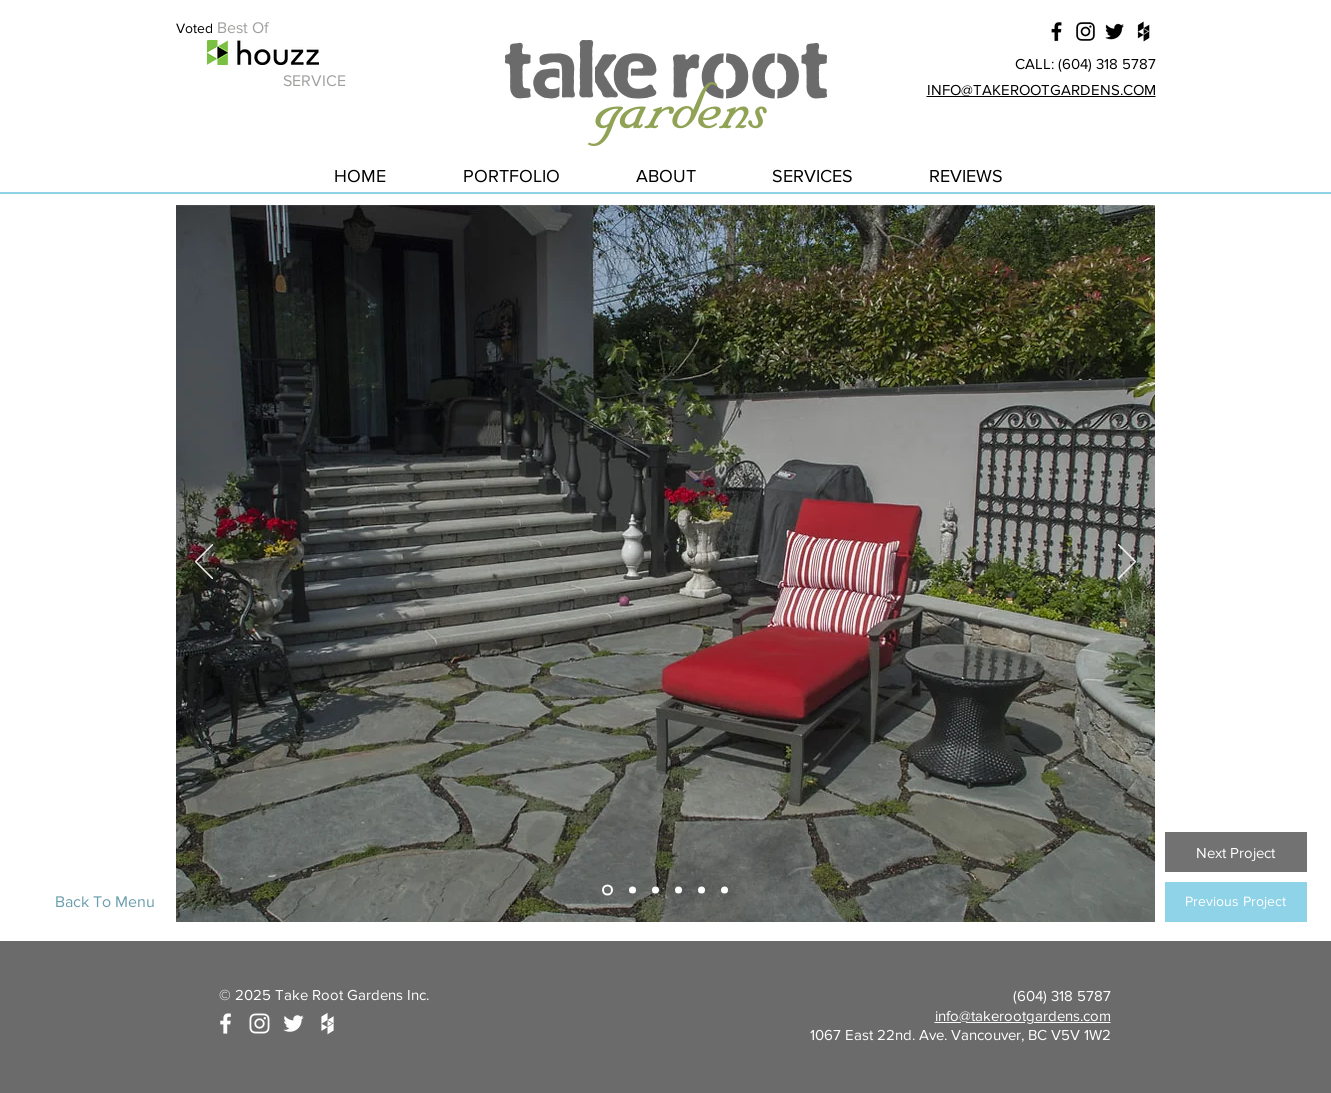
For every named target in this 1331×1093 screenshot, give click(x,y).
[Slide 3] (655, 890)
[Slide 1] (607, 890)
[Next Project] (1236, 852)
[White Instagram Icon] (259, 1023)
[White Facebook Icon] (225, 1023)
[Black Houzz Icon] (1143, 31)
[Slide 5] (701, 890)
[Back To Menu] (105, 902)
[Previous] (204, 563)
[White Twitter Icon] (293, 1023)
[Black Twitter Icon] (1114, 31)
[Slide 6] (724, 890)
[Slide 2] (632, 890)
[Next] (1127, 563)
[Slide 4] (678, 890)
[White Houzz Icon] (327, 1023)
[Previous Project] (1236, 902)
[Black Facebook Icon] (1056, 31)
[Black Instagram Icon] (1085, 31)
